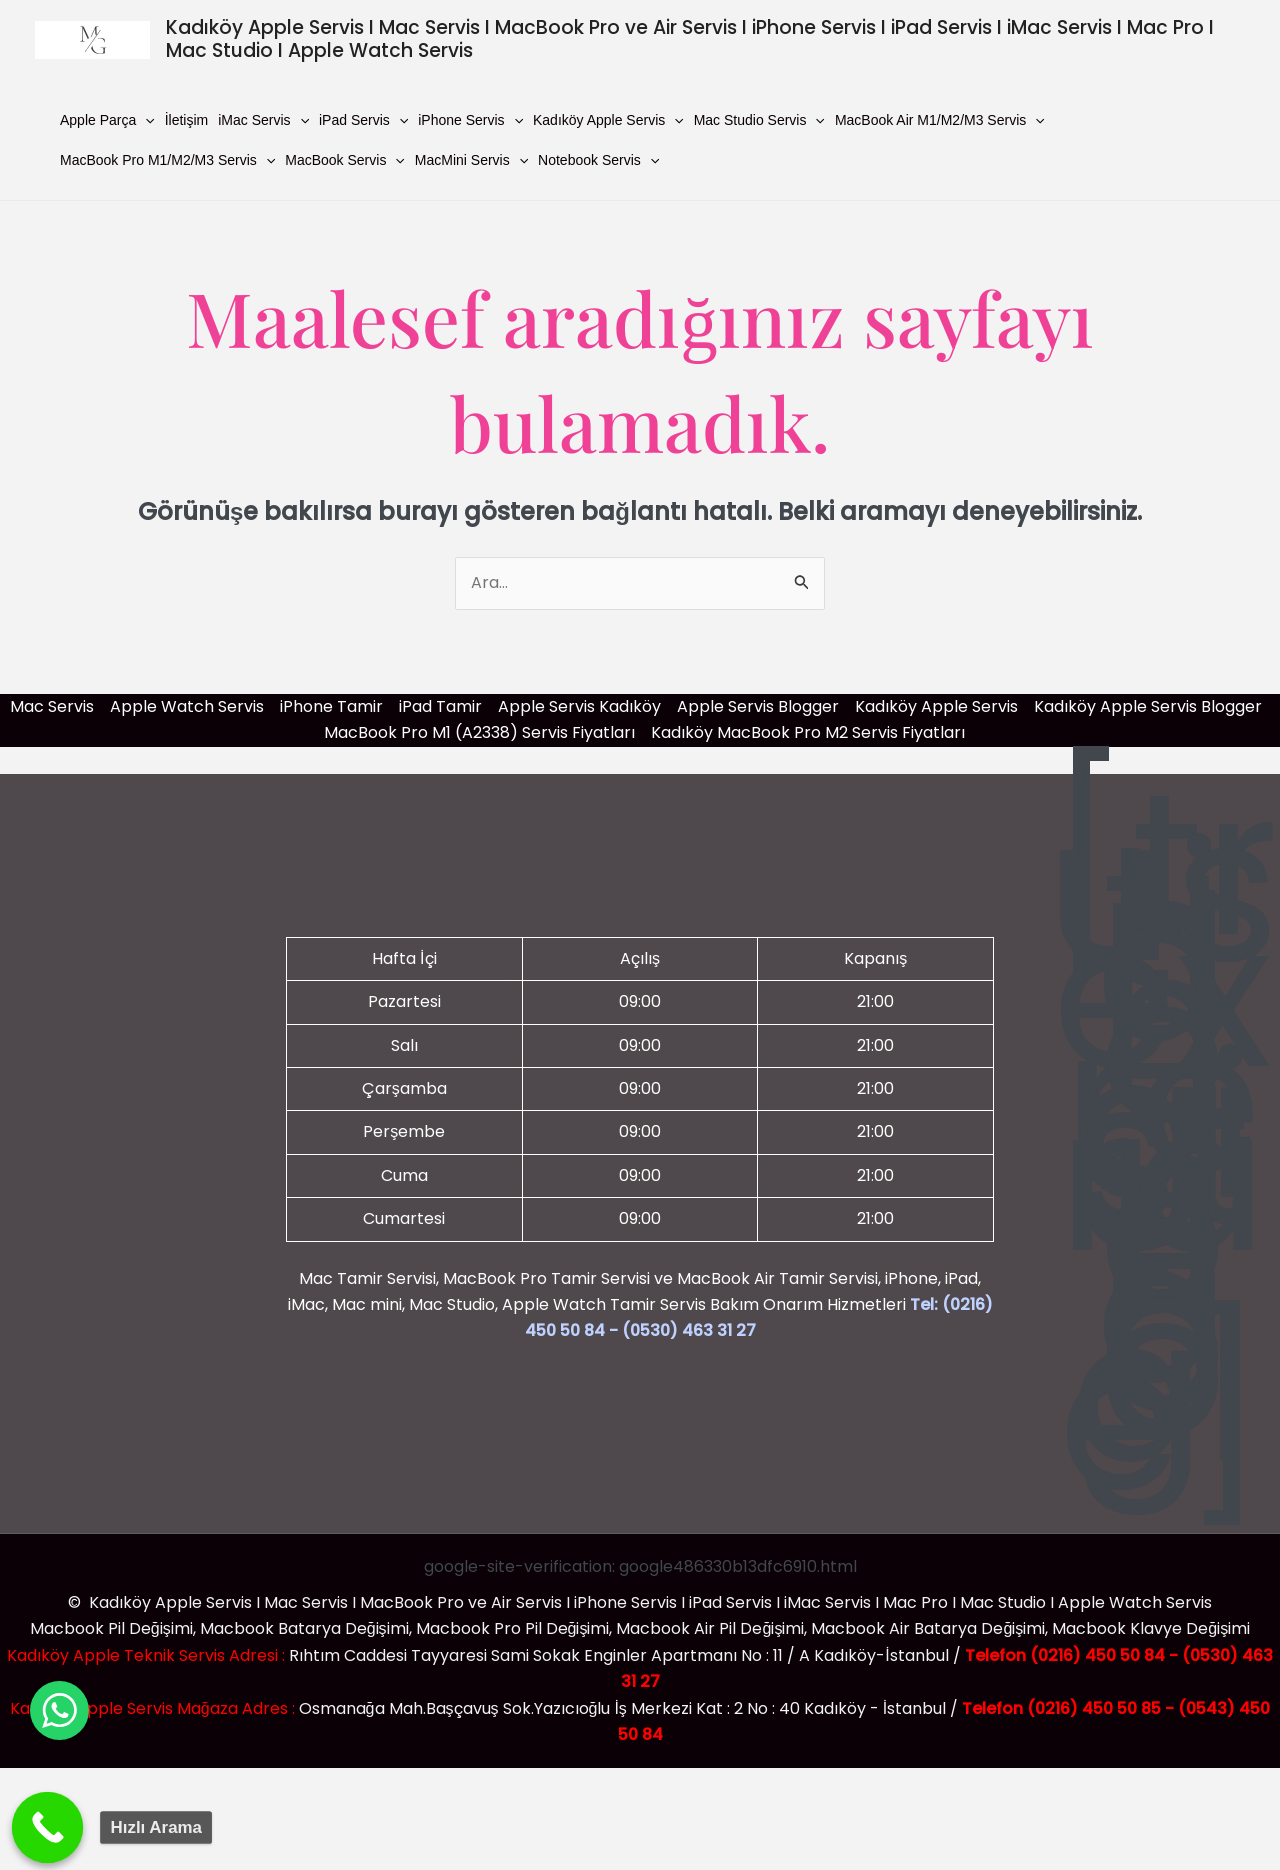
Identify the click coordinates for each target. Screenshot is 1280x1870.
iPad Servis (363, 120)
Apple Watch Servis (187, 706)
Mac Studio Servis (759, 120)
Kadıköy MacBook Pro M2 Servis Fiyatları (808, 732)
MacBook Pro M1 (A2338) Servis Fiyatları (479, 732)
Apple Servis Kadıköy (579, 706)
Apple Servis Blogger (758, 706)
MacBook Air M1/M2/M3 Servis (940, 120)
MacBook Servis (345, 160)
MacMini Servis (471, 160)
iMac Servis (263, 120)
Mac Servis (52, 706)
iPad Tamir (440, 706)
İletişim (187, 120)
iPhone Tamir (331, 706)
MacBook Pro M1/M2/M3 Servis (167, 160)
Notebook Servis (598, 160)
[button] (145, 120)
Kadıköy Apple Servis (608, 120)
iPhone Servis (470, 120)
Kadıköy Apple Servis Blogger (1148, 706)
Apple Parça (107, 120)
